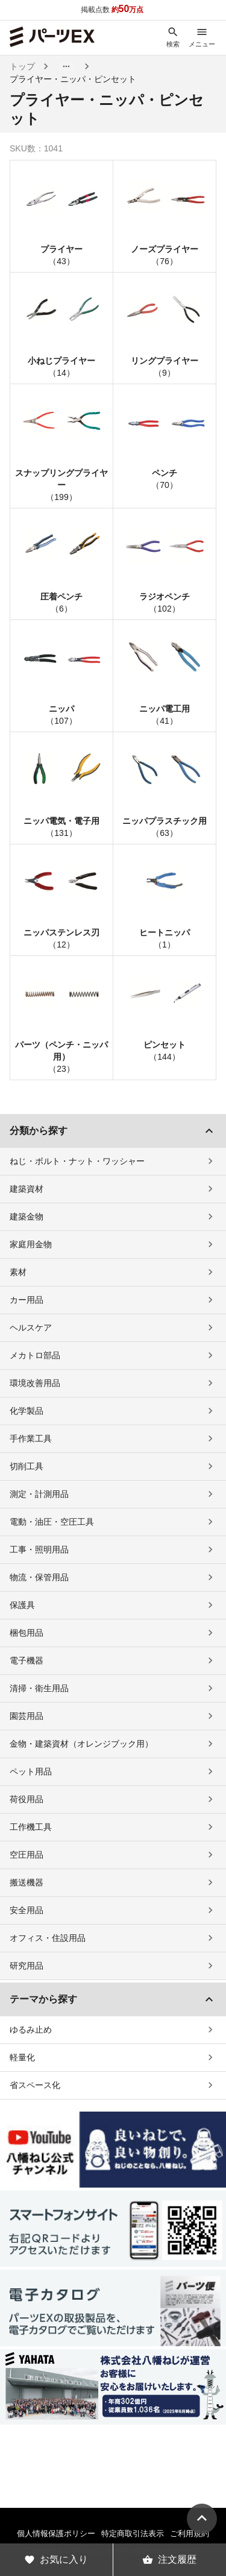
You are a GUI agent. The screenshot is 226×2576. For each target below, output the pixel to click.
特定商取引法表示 (132, 2533)
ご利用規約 (189, 2533)
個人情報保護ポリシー (56, 2533)
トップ (22, 66)
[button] (66, 66)
